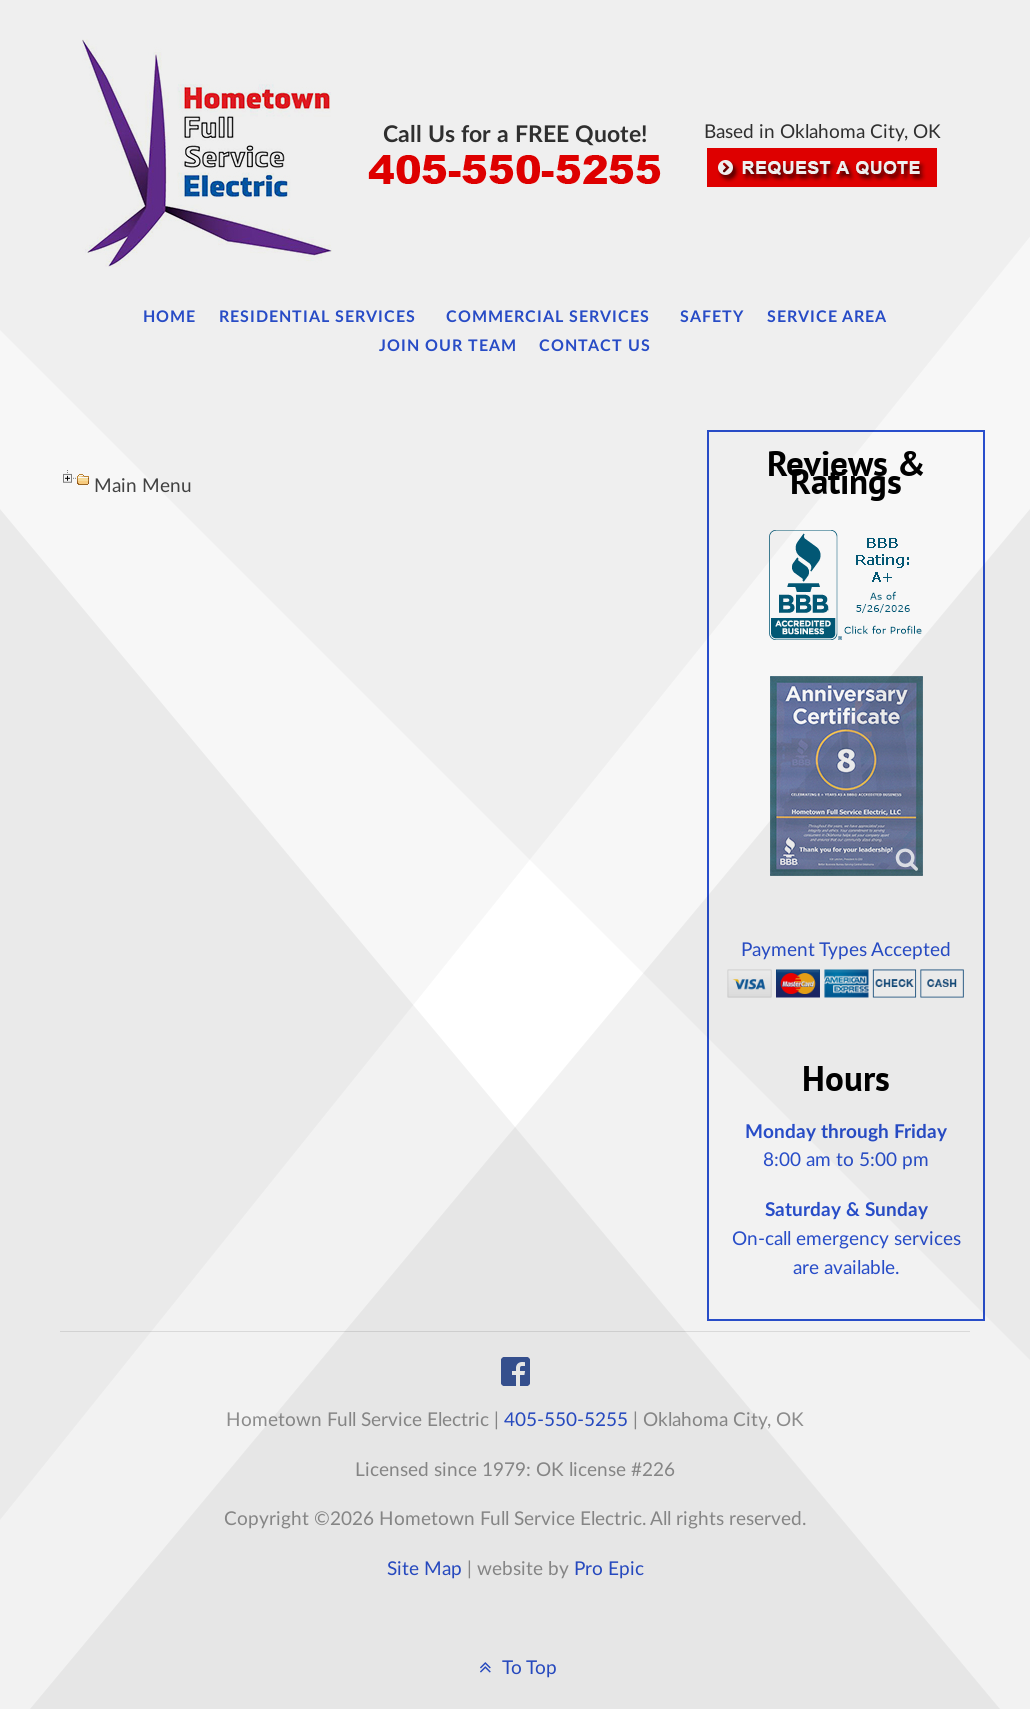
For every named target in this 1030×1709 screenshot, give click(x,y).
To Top (515, 1668)
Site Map (424, 1569)
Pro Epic (609, 1569)
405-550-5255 (566, 1420)
